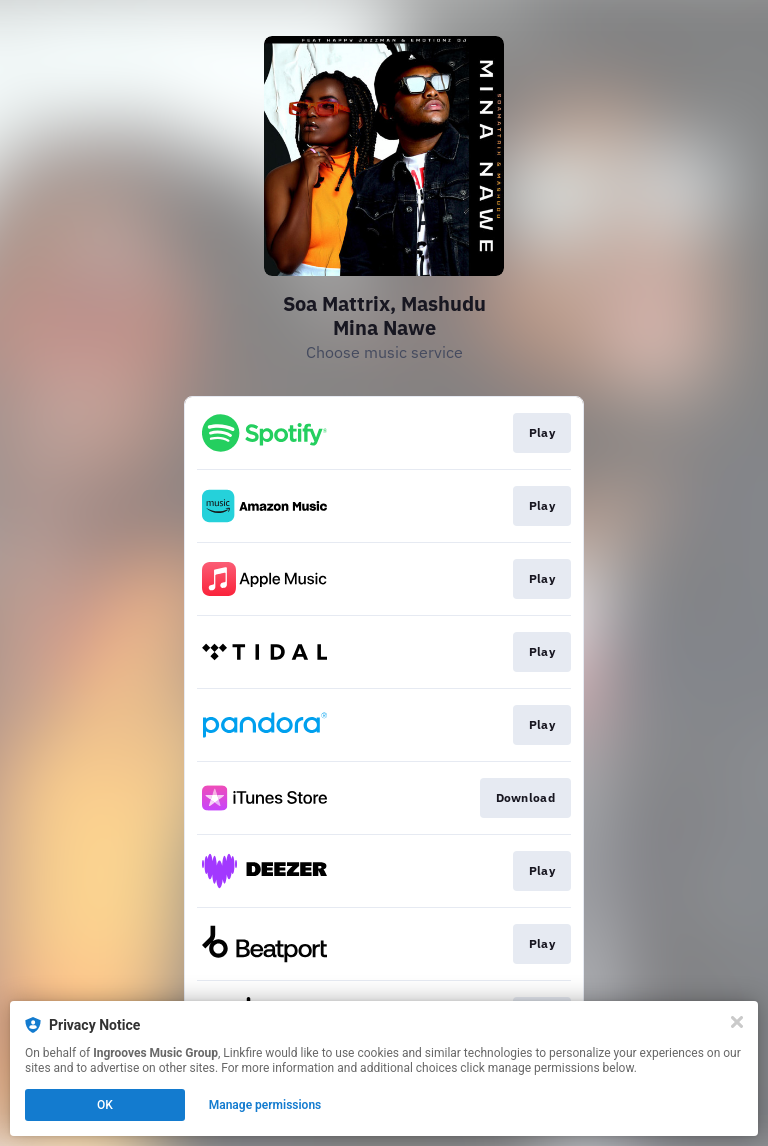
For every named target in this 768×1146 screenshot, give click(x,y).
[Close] (737, 1022)
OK (105, 1105)
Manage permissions (265, 1105)
